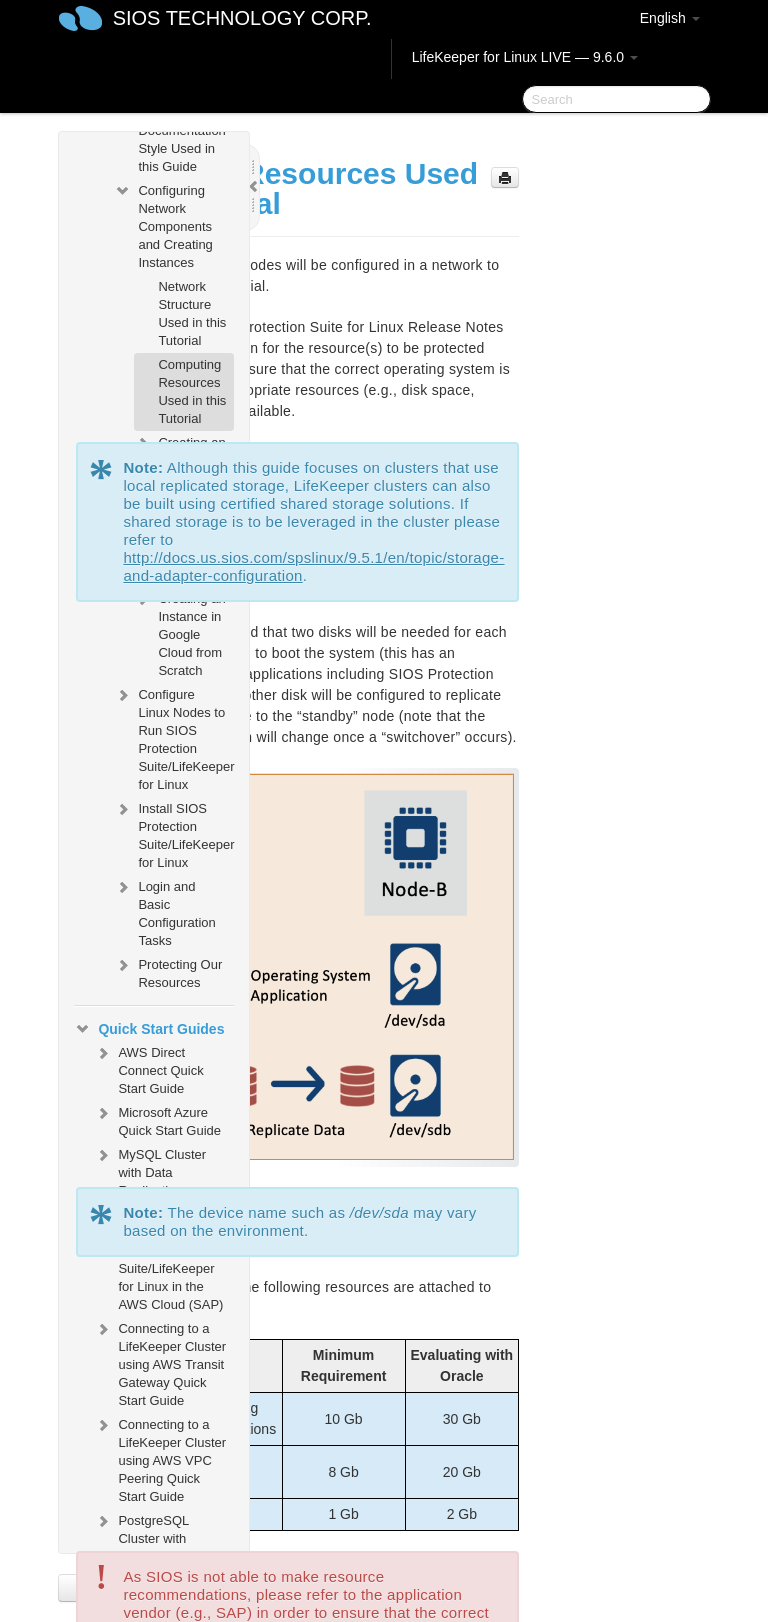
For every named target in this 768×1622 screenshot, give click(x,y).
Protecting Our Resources (168, 971)
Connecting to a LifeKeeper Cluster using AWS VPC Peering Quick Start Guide (160, 1458)
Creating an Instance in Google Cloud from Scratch (179, 632)
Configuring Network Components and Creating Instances (163, 224)
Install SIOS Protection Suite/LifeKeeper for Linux (173, 833)
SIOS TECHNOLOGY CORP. (242, 18)
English (670, 18)
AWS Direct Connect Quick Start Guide (148, 1068)
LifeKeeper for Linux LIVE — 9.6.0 (525, 57)
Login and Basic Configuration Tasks (164, 911)
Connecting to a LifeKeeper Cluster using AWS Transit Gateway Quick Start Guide (160, 1362)
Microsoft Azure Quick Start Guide (157, 1119)
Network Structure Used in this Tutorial (192, 313)
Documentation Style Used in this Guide (181, 148)
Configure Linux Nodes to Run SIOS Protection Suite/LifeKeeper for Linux (173, 737)
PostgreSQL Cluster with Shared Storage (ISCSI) (151, 1545)
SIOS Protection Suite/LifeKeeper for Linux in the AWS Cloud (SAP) (158, 1275)
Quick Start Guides (149, 1029)
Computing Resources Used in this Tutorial (192, 391)
